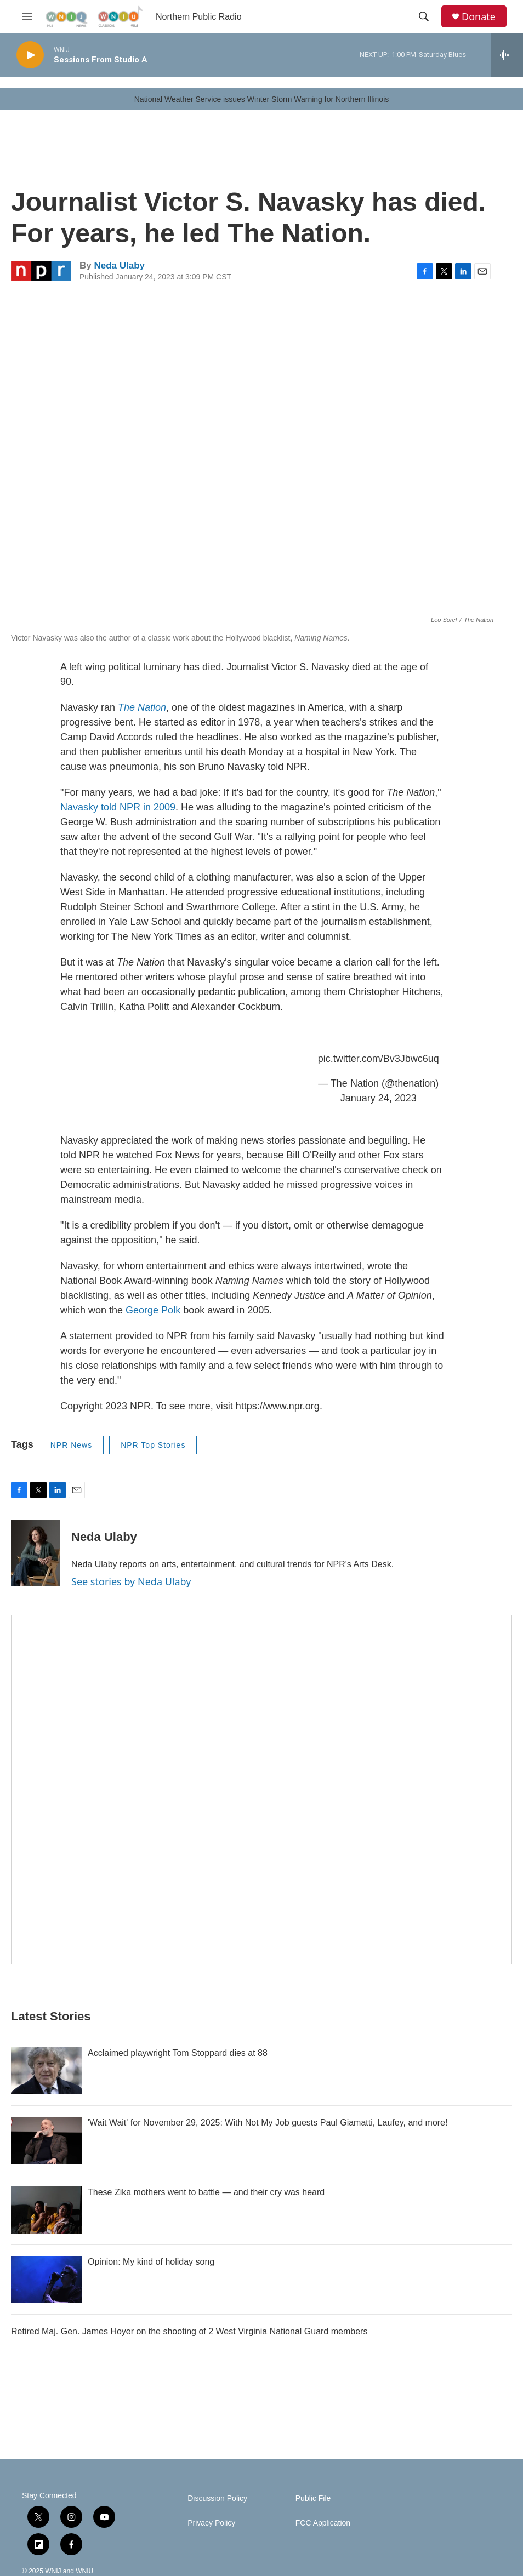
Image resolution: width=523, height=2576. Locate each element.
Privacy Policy (211, 2523)
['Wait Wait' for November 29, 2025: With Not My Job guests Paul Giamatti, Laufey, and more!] (46, 2140)
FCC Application (322, 2523)
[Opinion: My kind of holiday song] (46, 2279)
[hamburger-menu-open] (26, 16)
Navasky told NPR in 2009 (117, 807)
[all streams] (507, 55)
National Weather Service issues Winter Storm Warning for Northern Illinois (261, 99)
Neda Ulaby (119, 265)
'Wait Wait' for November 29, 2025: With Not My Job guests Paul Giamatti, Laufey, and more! (267, 2122)
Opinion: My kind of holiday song (151, 2261)
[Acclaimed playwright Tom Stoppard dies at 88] (46, 2070)
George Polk (153, 1310)
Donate (479, 16)
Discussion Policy (217, 2498)
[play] (30, 55)
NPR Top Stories (153, 1445)
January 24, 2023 (378, 1098)
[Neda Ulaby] (35, 1553)
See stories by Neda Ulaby (131, 1581)
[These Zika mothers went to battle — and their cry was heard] (46, 2210)
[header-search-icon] (423, 16)
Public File (313, 2498)
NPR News (71, 1445)
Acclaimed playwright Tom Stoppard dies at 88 (178, 2053)
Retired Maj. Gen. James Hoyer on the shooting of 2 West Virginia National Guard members (189, 2331)
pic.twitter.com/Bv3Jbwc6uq (378, 1058)
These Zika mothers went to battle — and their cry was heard (206, 2192)
